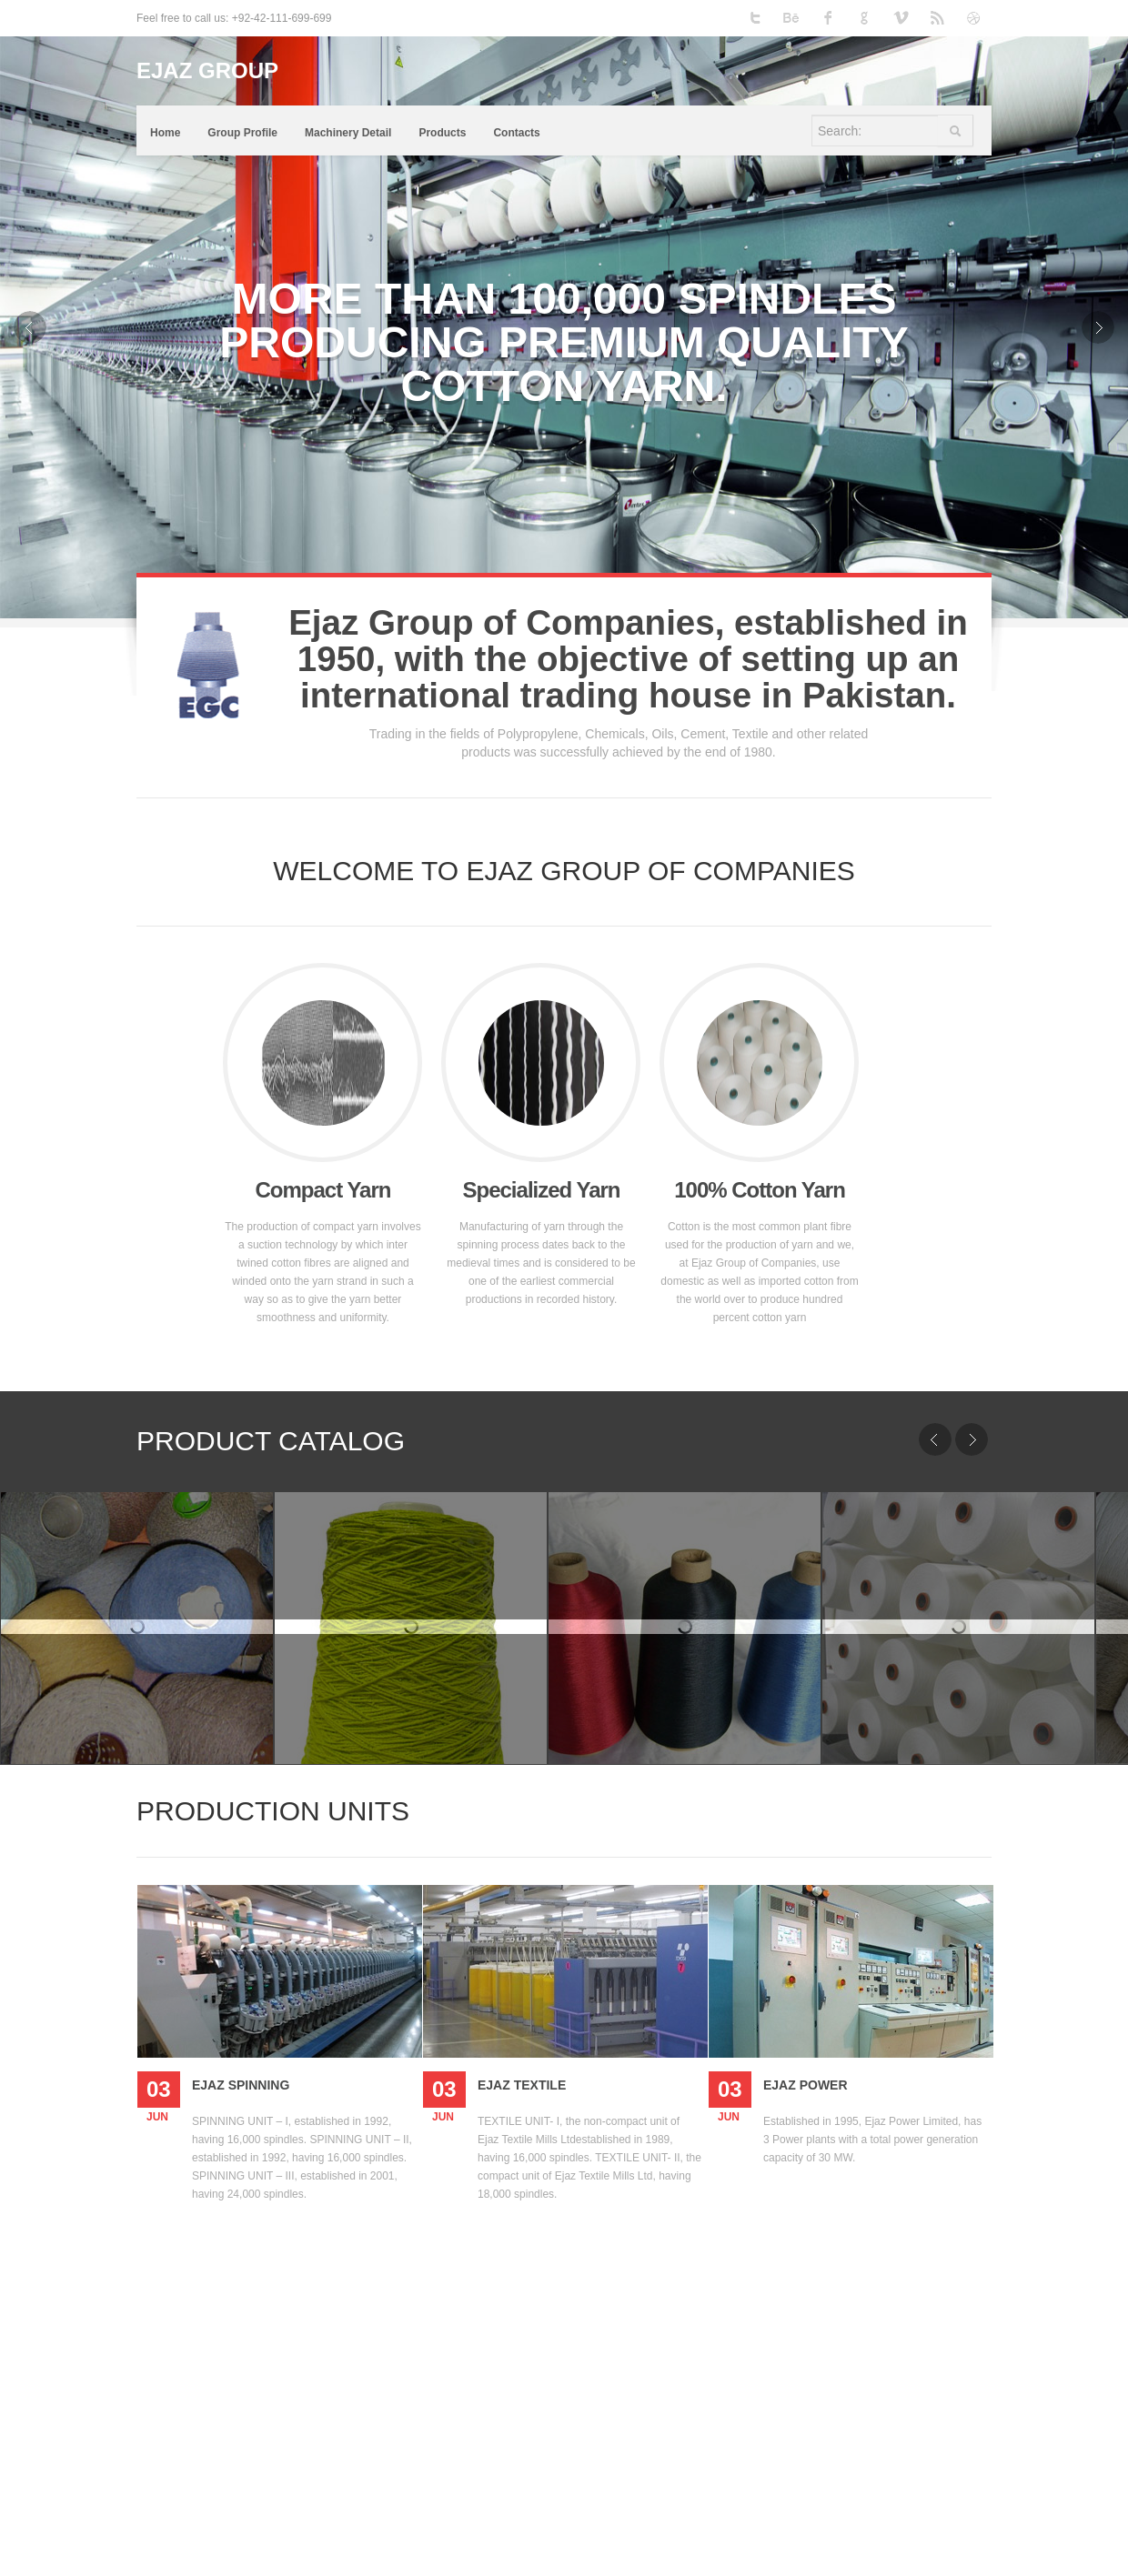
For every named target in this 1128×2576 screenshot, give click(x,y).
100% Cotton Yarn (759, 1190)
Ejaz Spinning (240, 2085)
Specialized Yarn (541, 1190)
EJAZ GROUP (207, 70)
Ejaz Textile (522, 2085)
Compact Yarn (323, 1190)
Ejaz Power (805, 2085)
